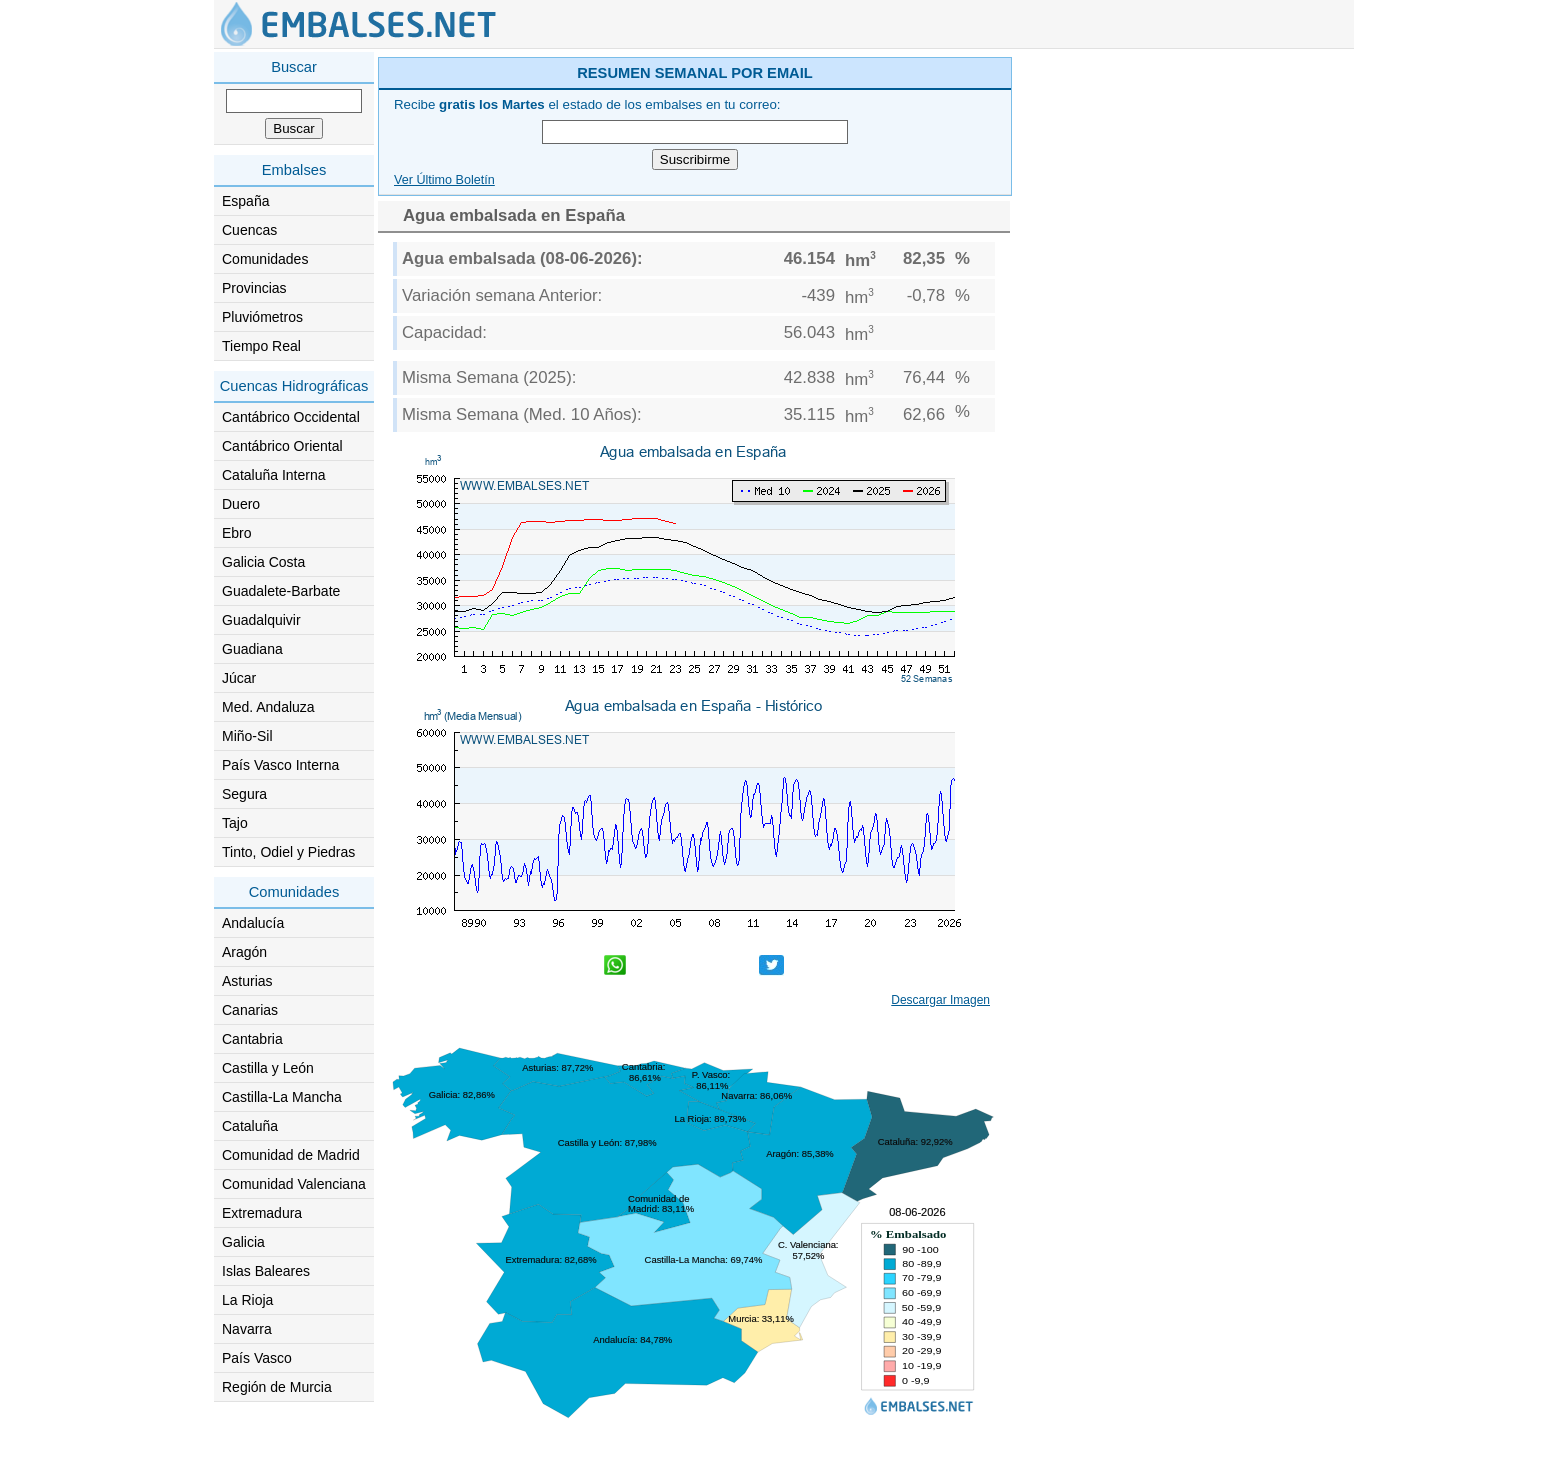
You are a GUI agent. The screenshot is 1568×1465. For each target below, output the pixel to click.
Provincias (254, 288)
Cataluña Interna (274, 475)
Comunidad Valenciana (294, 1184)
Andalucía (253, 923)
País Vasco (257, 1358)
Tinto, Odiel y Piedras (288, 852)
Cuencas (249, 230)
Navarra (247, 1329)
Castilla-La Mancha (282, 1097)
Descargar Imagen (940, 1000)
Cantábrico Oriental (282, 446)
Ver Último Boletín (444, 180)
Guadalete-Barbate (281, 591)
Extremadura (262, 1213)
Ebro (237, 533)
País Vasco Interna (280, 765)
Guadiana (252, 649)
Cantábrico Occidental (291, 417)
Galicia (243, 1242)
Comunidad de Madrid (291, 1155)
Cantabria (252, 1039)
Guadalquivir (261, 620)
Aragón (244, 952)
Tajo (235, 823)
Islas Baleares (266, 1271)
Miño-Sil (247, 736)
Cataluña (250, 1126)
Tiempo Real (261, 346)
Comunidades (265, 259)
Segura (244, 794)
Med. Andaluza (268, 707)
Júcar (239, 678)
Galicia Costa (263, 562)
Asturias (247, 981)
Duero (241, 504)
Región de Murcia (277, 1387)
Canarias (250, 1010)
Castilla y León (268, 1068)
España (245, 201)
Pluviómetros (262, 317)
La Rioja (247, 1300)
